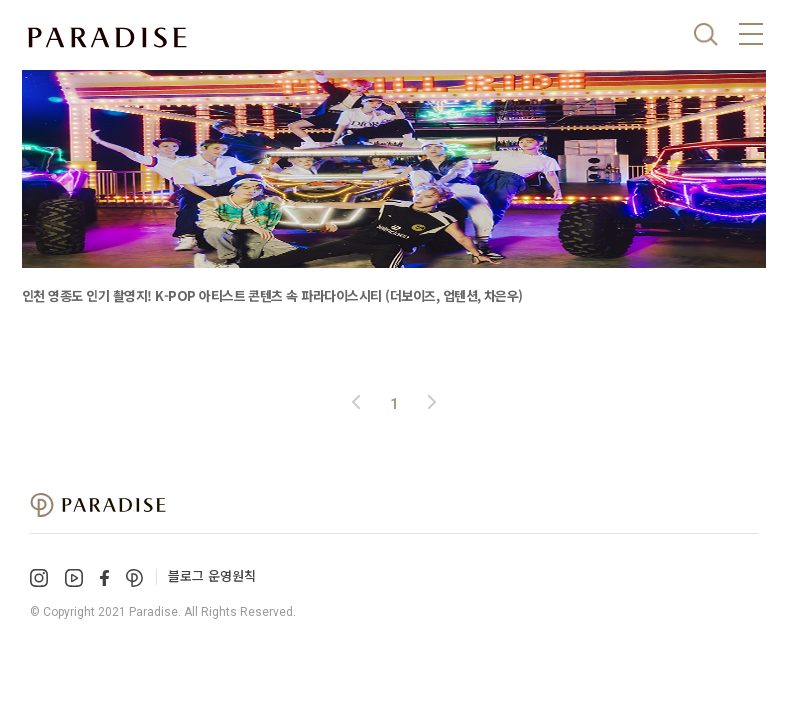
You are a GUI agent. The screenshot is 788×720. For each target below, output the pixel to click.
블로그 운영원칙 (212, 575)
